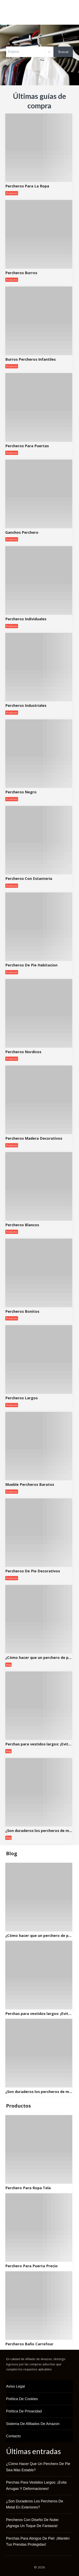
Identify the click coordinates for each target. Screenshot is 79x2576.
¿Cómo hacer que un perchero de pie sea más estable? (38, 1657)
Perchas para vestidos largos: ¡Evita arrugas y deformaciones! (38, 1744)
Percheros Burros (21, 273)
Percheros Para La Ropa (27, 186)
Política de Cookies (22, 2399)
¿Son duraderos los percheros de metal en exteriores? (38, 1831)
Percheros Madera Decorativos (33, 1138)
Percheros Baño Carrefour (29, 2344)
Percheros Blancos (22, 1225)
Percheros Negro (21, 792)
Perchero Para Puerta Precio (31, 2266)
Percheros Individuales (25, 619)
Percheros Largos (21, 1398)
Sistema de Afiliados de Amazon (33, 2424)
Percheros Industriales (25, 705)
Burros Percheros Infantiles (30, 359)
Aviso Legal (15, 2386)
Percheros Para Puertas (27, 446)
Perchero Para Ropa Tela (28, 2188)
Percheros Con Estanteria (28, 878)
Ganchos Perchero (21, 532)
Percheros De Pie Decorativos (32, 1571)
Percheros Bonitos (22, 1311)
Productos (11, 193)
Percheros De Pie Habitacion (31, 965)
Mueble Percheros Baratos (29, 1484)
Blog (8, 1664)
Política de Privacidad (24, 2411)
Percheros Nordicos (23, 1052)
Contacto (13, 2436)
